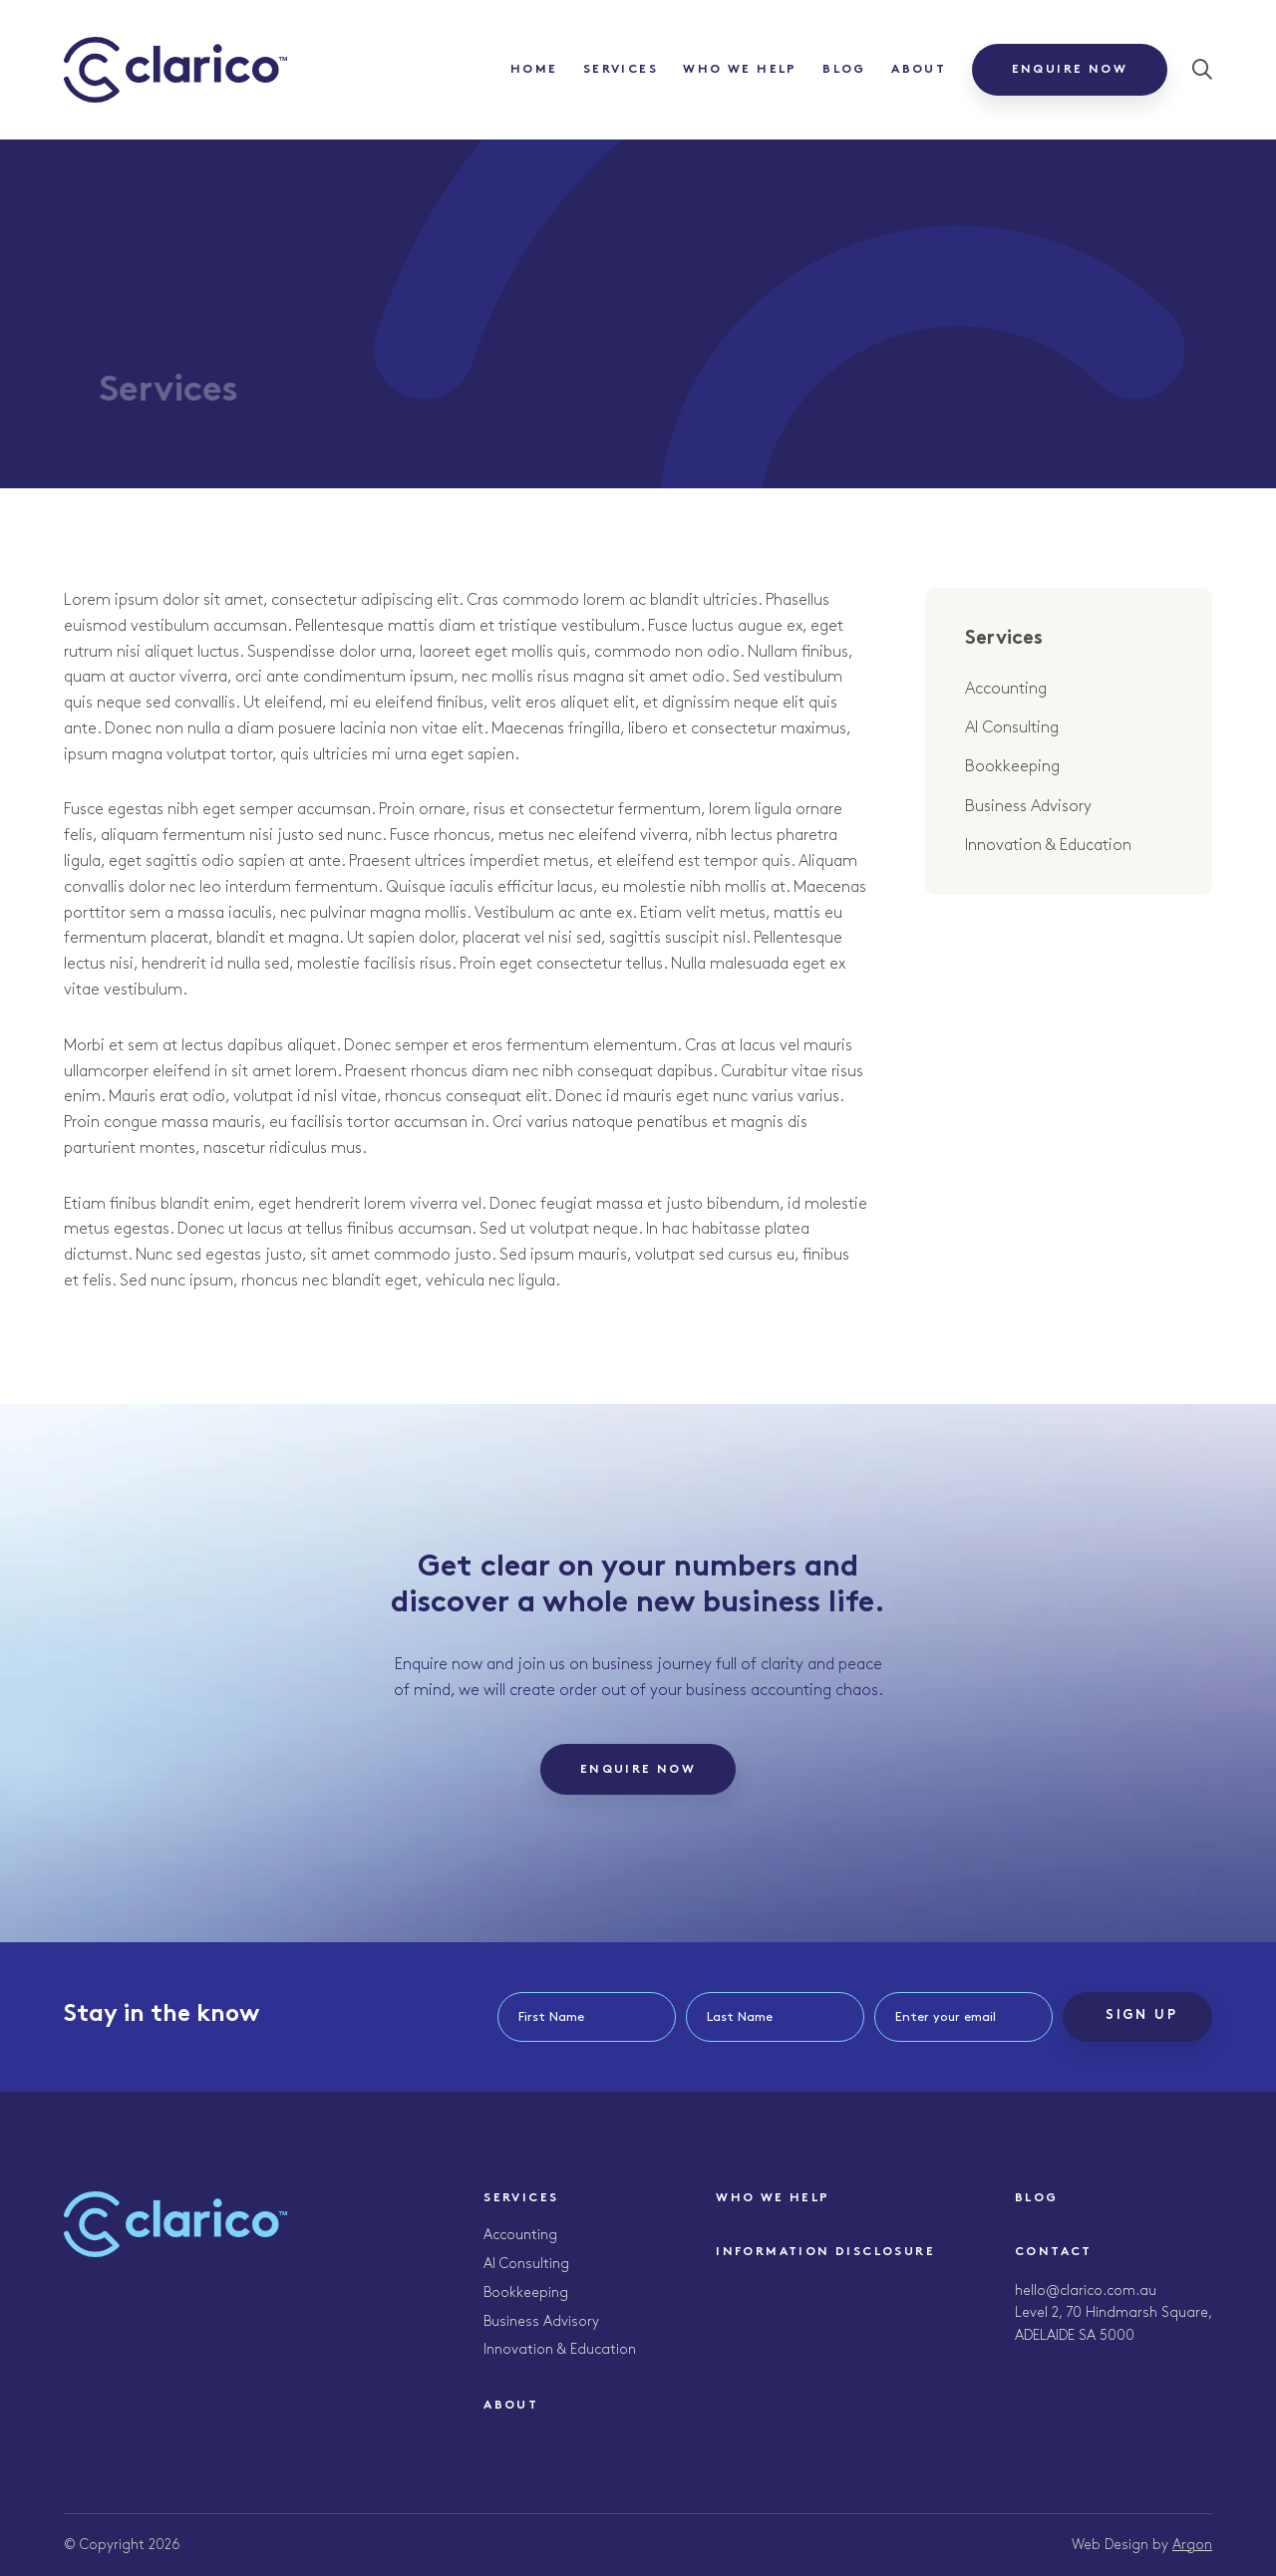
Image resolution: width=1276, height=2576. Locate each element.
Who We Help (740, 70)
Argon (1192, 2544)
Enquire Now (1069, 70)
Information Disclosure (825, 2252)
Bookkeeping (1012, 766)
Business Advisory (1028, 806)
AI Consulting (1012, 727)
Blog (844, 70)
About (918, 70)
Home (534, 70)
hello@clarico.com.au (1085, 2290)
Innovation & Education (1048, 845)
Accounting (1006, 689)
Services (620, 70)
